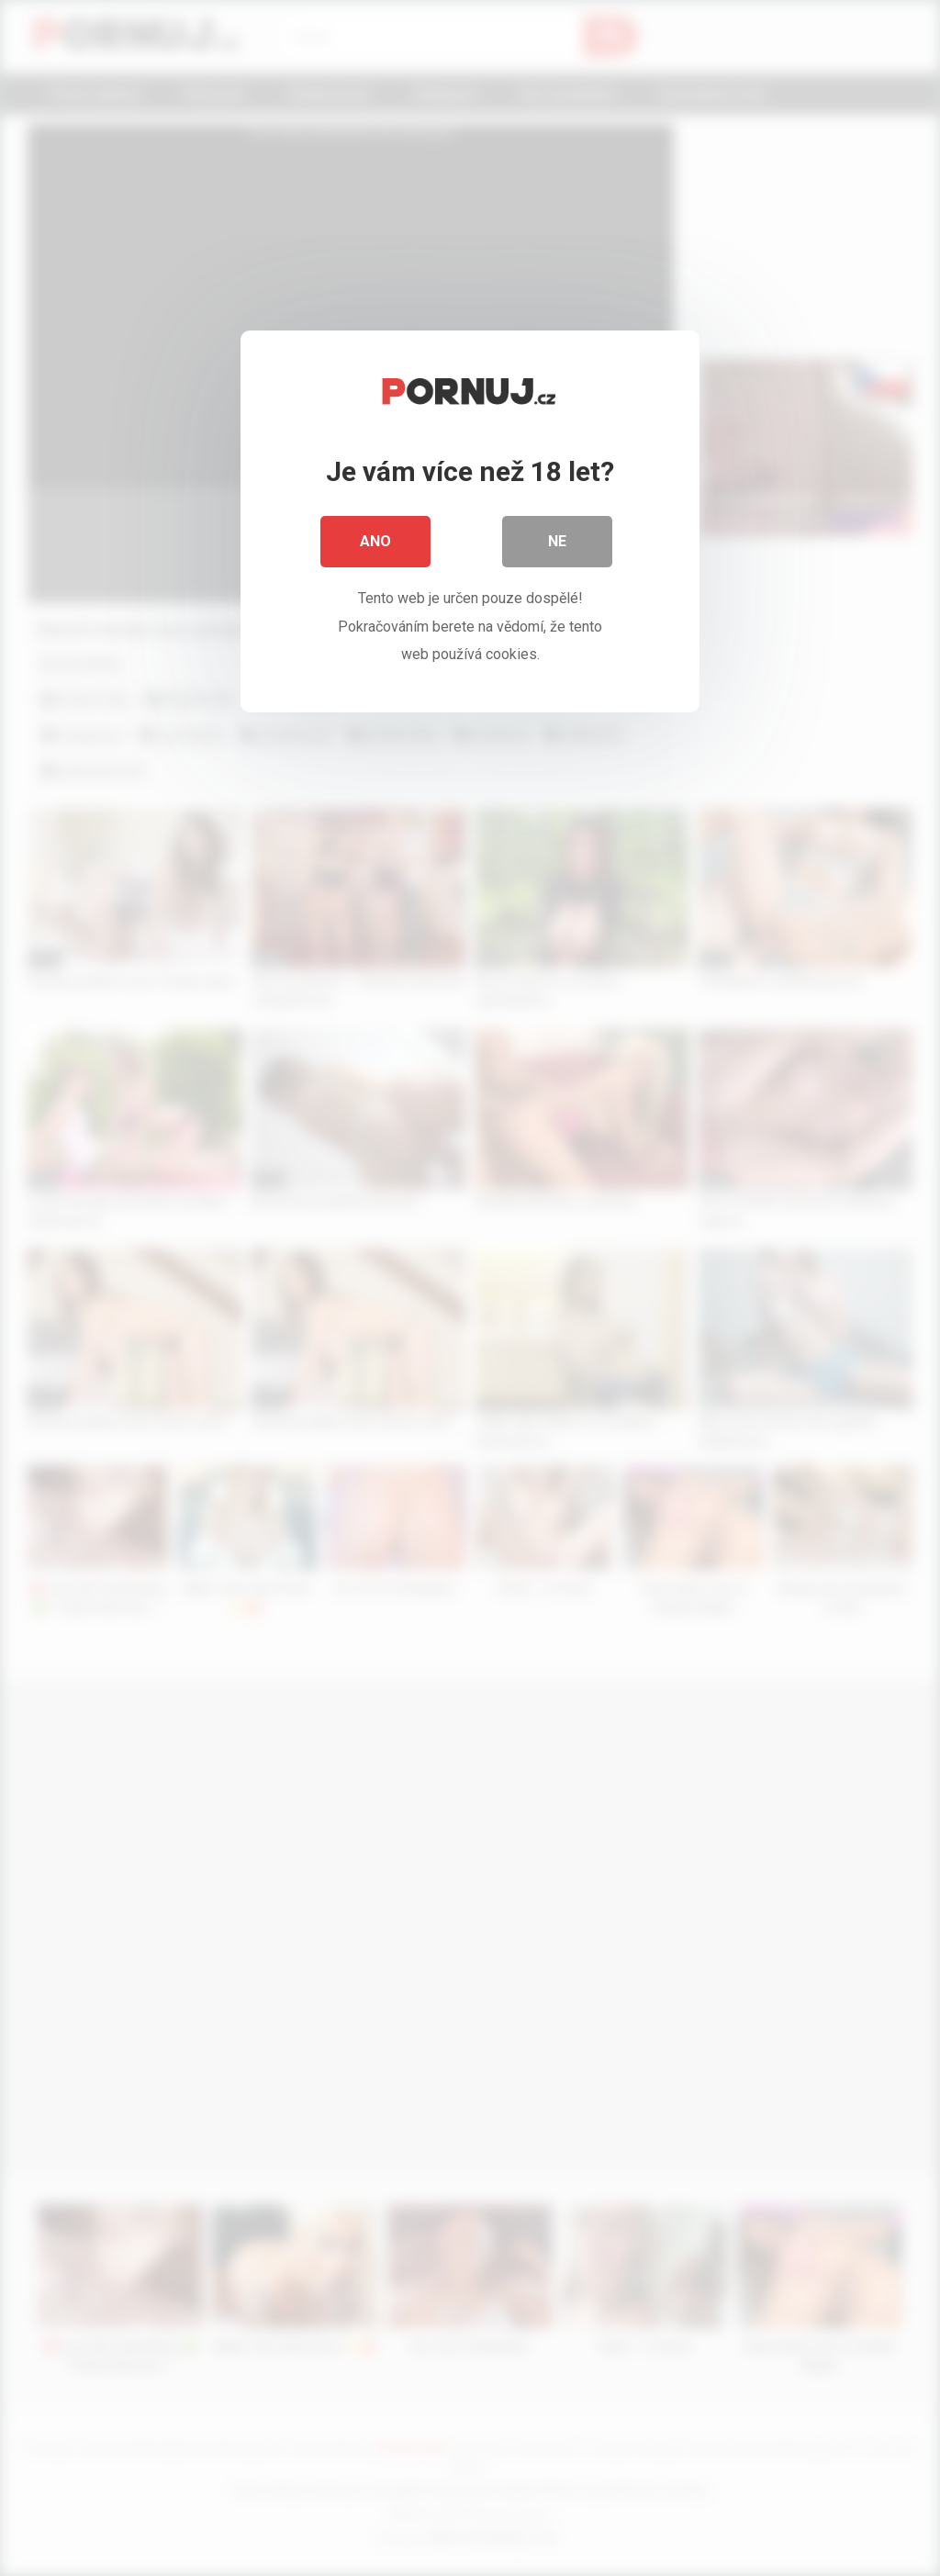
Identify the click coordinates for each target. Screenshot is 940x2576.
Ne (557, 541)
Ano (375, 541)
